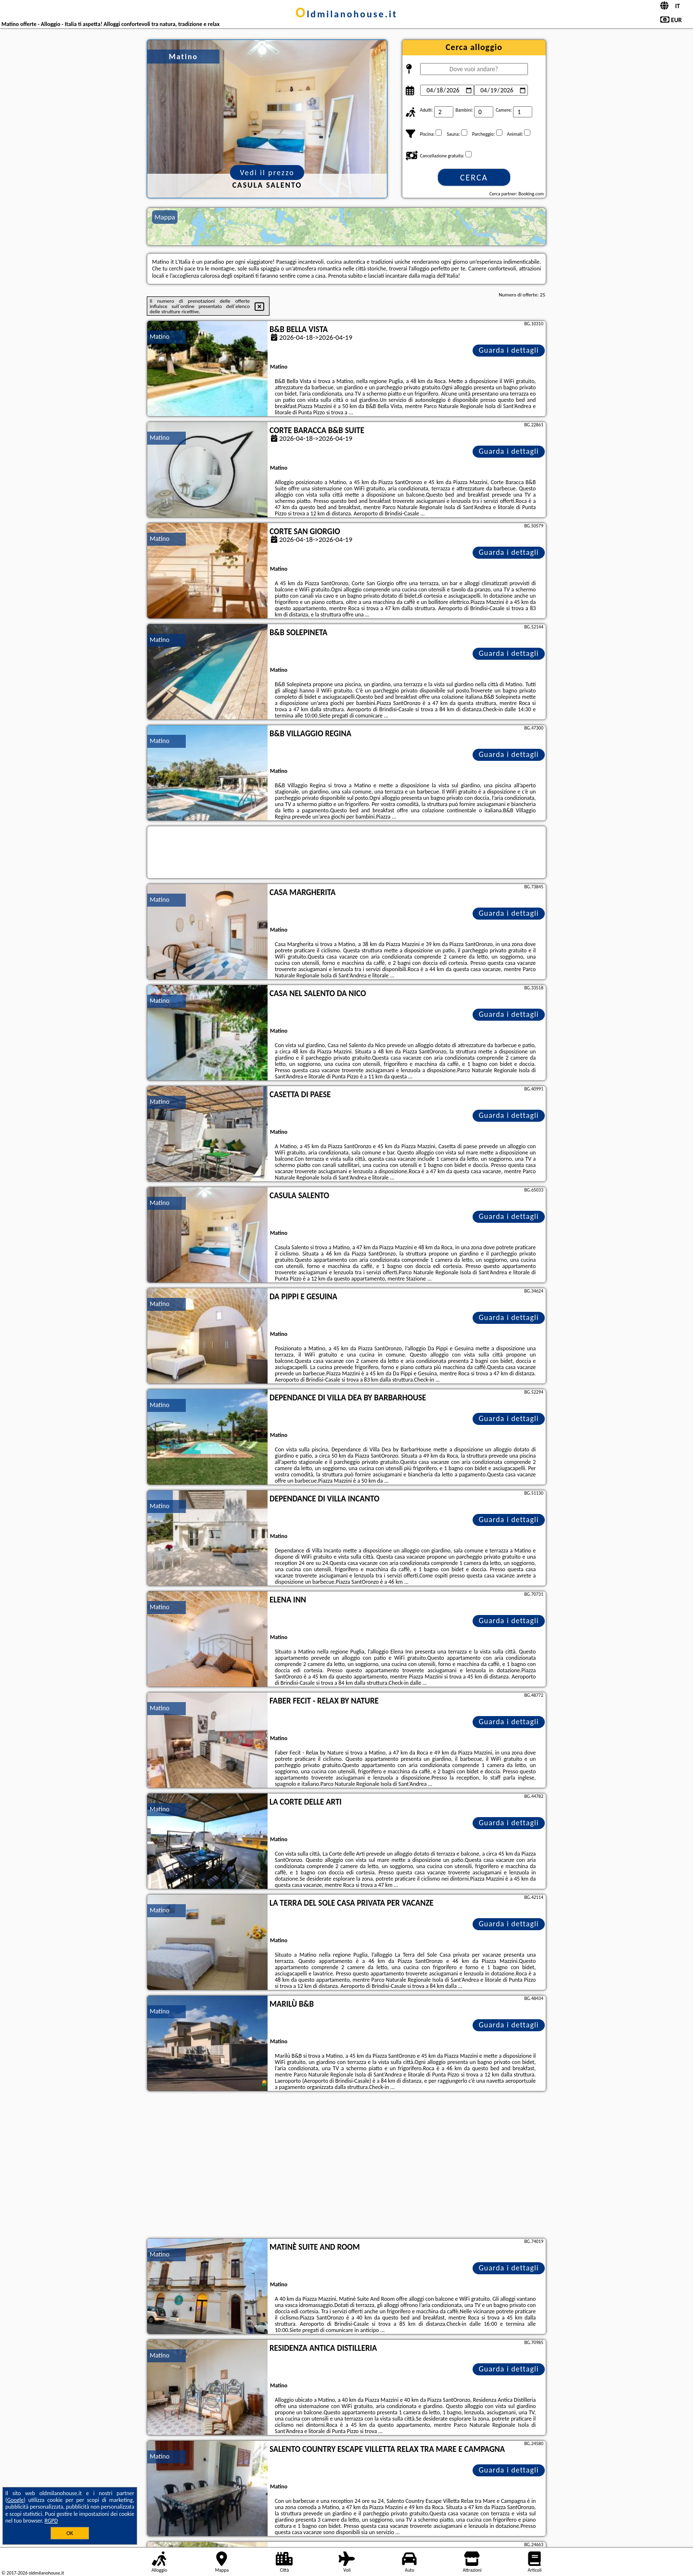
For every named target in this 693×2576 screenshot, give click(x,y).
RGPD (51, 2520)
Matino (159, 337)
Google (15, 2500)
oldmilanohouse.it (346, 14)
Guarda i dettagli (509, 350)
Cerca (474, 177)
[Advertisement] (346, 2166)
